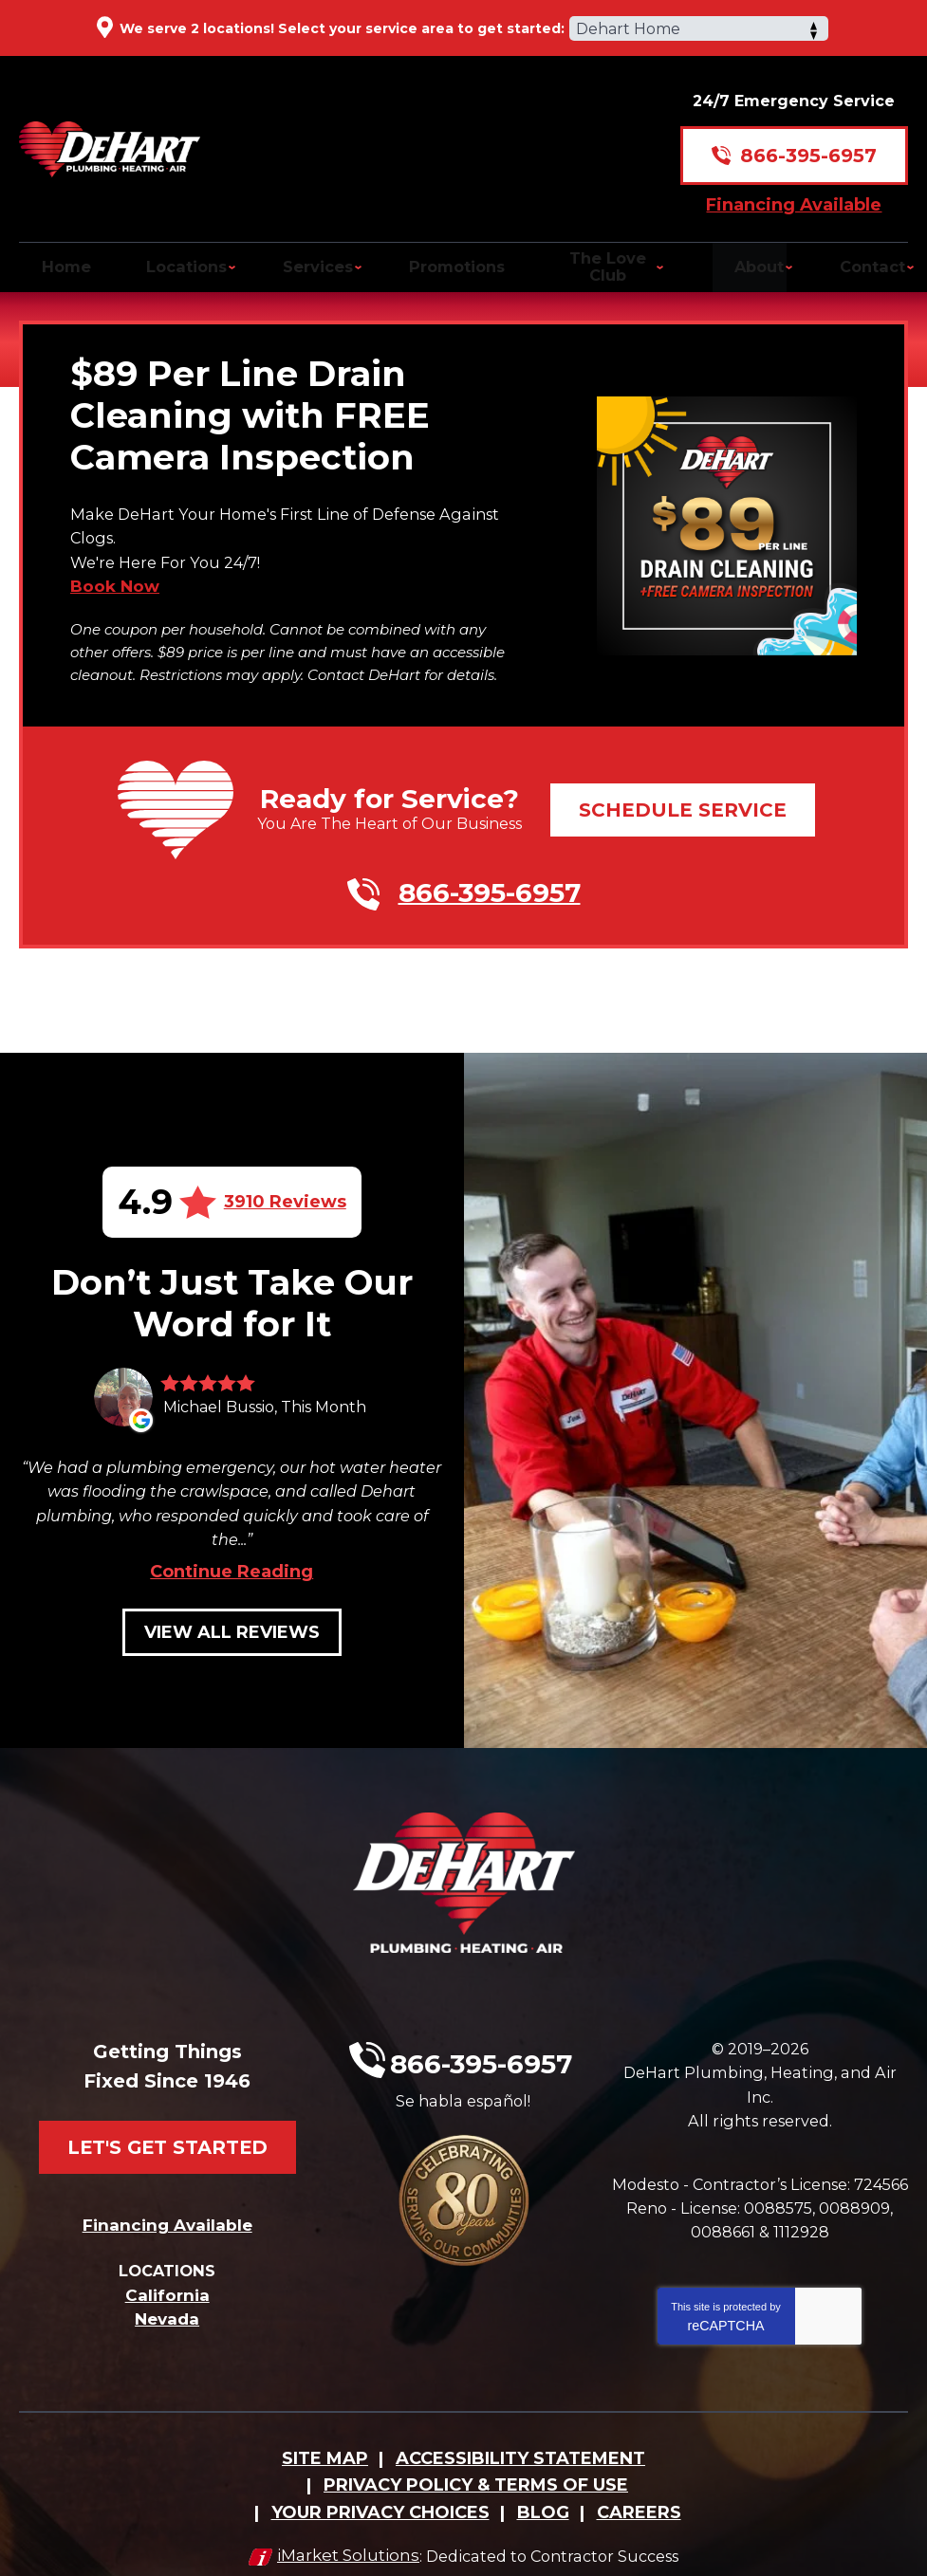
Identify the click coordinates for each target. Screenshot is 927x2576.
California (167, 2256)
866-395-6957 (808, 137)
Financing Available (793, 185)
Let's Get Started (167, 2094)
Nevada (167, 2279)
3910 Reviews (285, 1190)
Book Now (114, 581)
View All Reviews (232, 1627)
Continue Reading (231, 1566)
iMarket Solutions (340, 2535)
